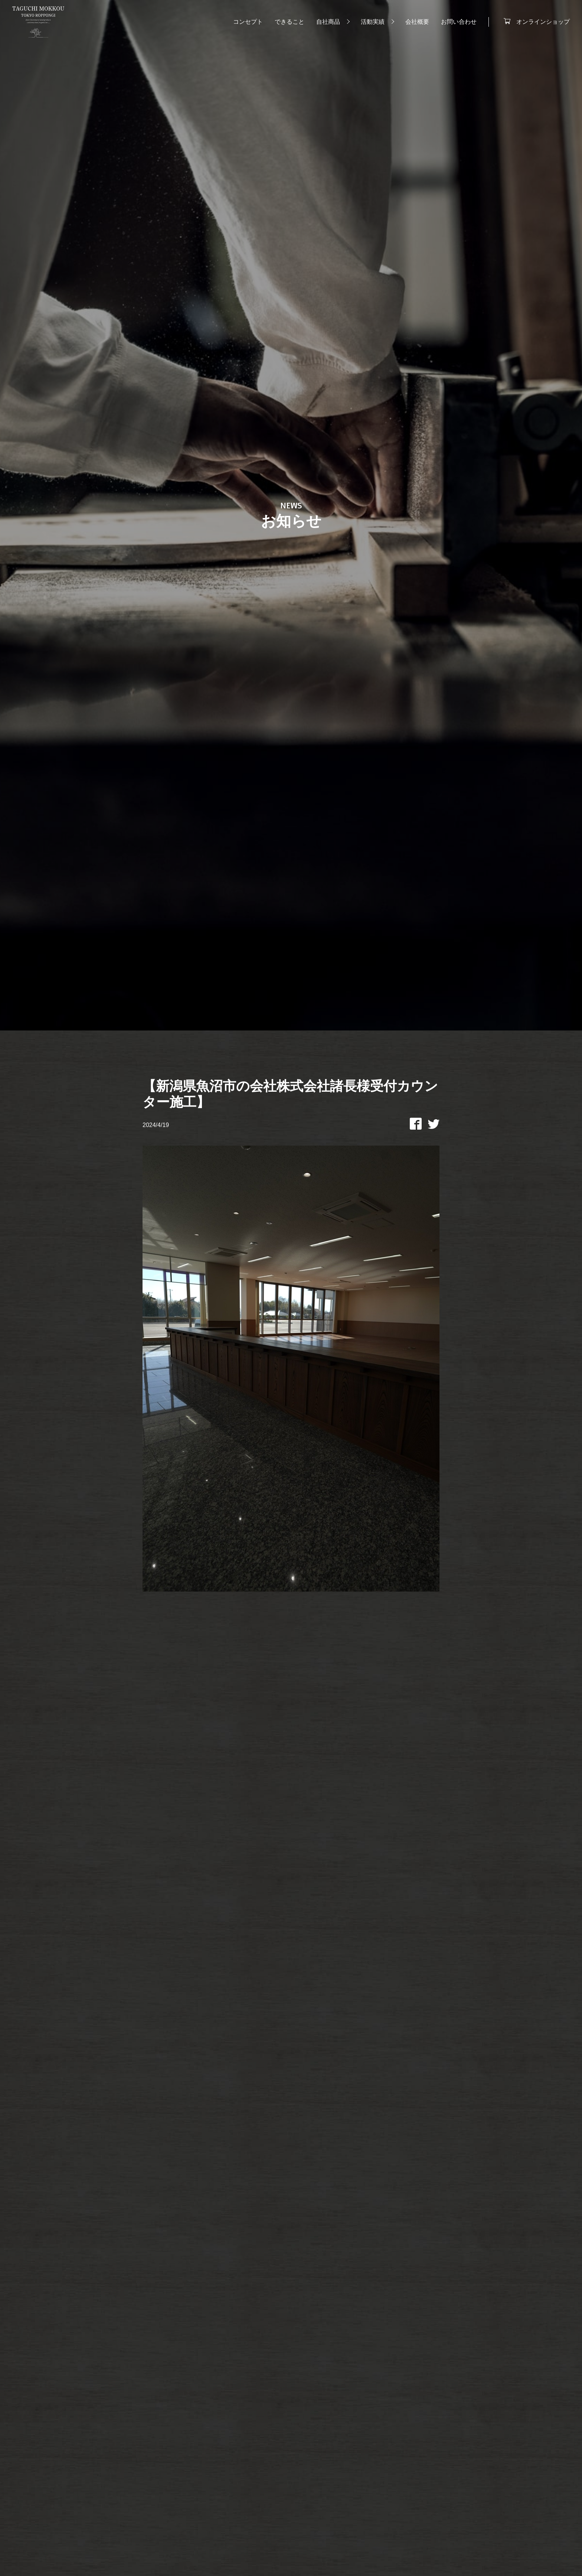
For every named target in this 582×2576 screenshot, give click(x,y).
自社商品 (325, 23)
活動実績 (370, 23)
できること (287, 23)
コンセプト (245, 23)
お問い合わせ (456, 23)
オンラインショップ (540, 22)
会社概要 (414, 23)
